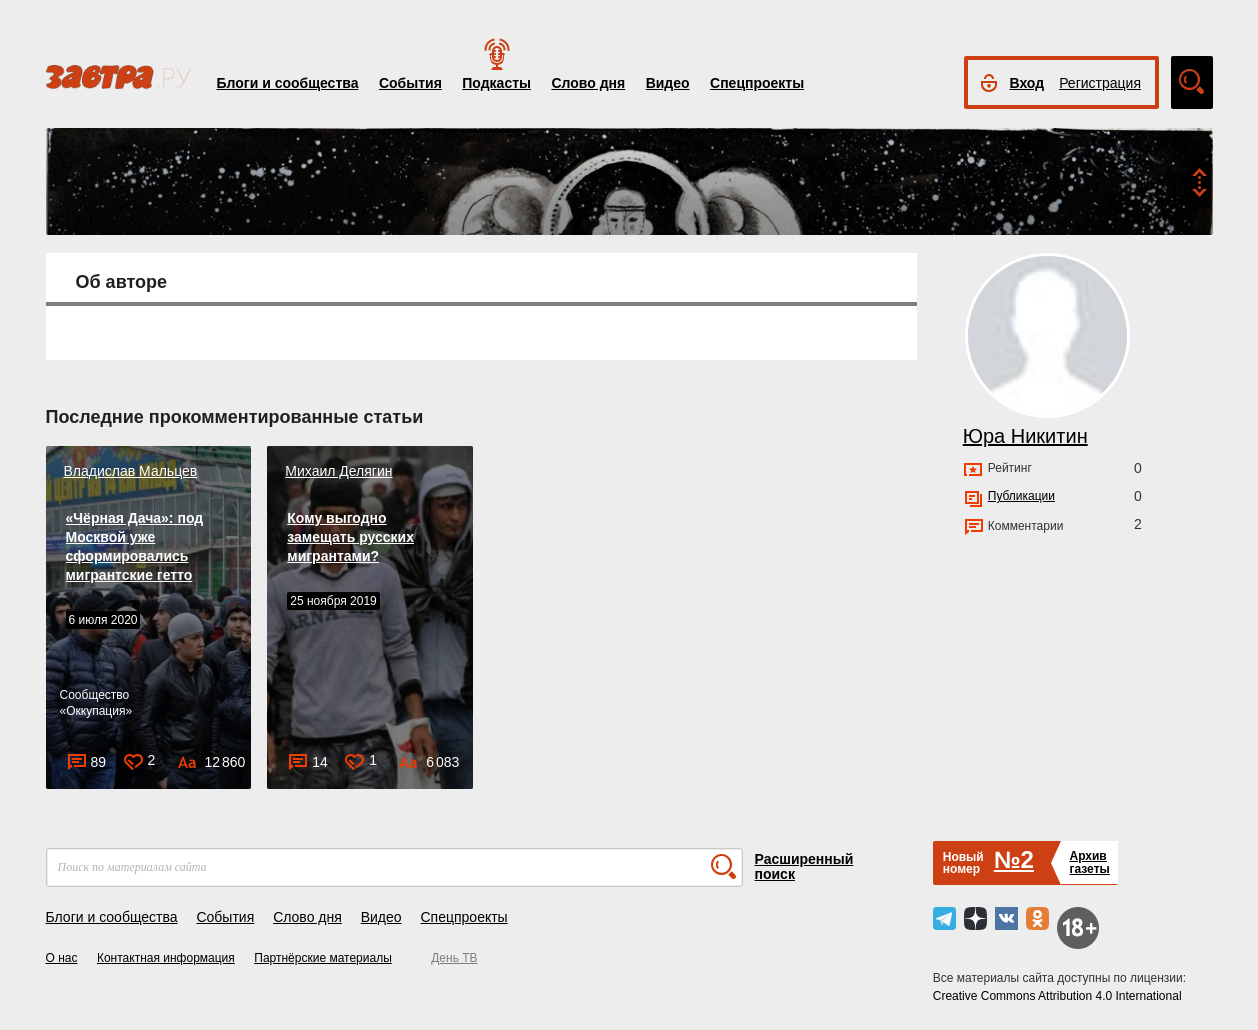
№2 (1014, 859)
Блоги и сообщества (288, 83)
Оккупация (95, 711)
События (410, 83)
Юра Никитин (1025, 436)
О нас (62, 958)
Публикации (1021, 496)
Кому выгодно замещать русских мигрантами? (350, 537)
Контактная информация (166, 958)
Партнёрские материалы (323, 958)
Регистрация (1100, 83)
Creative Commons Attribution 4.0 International (1057, 996)
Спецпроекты (757, 83)
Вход (1027, 83)
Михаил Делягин (338, 471)
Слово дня (588, 83)
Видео (668, 83)
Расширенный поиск (804, 866)
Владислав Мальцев (131, 471)
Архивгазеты (1089, 862)
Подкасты (496, 83)
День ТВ (454, 958)
